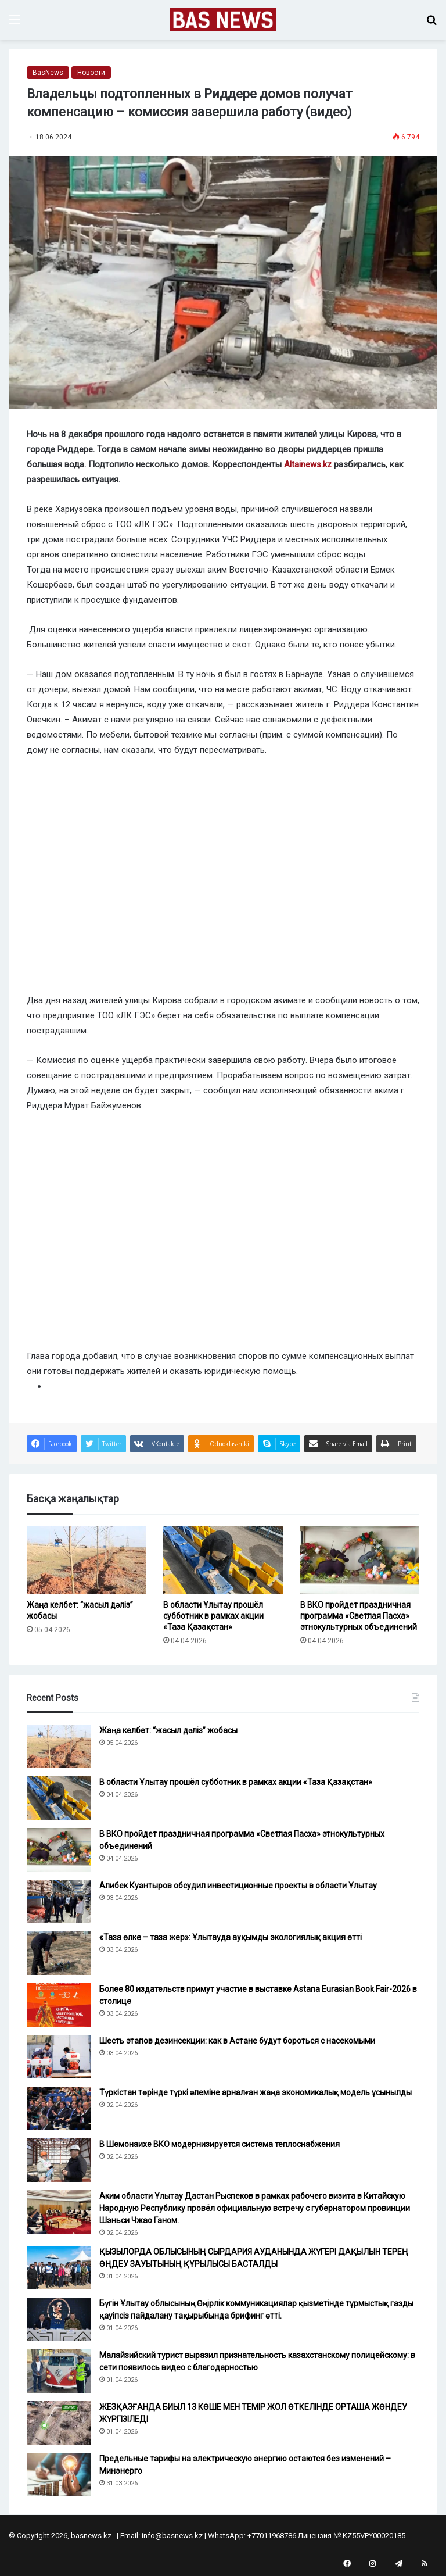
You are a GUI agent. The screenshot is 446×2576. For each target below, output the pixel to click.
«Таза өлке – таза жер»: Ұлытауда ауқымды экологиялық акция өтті (230, 1937)
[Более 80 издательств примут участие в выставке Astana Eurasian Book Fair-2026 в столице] (59, 2005)
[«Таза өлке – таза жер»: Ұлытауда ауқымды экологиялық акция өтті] (59, 1953)
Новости (91, 73)
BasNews (48, 73)
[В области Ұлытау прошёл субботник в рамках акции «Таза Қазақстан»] (222, 1560)
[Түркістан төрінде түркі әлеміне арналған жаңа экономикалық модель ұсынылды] (59, 2108)
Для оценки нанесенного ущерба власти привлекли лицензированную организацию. (198, 629)
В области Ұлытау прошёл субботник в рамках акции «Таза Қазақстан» (213, 1616)
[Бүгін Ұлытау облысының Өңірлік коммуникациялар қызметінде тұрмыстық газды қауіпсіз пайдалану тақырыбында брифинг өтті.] (59, 2319)
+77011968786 (271, 2535)
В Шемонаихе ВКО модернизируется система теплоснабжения (219, 2144)
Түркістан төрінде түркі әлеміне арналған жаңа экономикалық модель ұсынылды (255, 2092)
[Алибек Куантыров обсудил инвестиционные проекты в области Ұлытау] (59, 1901)
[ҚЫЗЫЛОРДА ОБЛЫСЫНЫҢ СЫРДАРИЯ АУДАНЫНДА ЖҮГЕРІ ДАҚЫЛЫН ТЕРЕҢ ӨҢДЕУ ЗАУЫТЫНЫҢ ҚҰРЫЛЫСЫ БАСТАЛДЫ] (59, 2267)
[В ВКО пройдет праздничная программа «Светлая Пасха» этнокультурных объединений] (359, 1560)
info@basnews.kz (172, 2535)
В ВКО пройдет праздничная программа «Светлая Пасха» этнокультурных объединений (358, 1616)
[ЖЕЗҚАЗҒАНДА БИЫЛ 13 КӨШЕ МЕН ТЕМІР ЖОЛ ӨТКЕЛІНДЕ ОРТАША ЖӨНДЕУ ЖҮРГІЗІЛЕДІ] (59, 2423)
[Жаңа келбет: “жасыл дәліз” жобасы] (86, 1560)
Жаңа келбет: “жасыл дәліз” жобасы (168, 1730)
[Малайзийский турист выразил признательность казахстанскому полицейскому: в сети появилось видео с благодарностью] (59, 2371)
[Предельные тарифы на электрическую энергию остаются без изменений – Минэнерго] (59, 2474)
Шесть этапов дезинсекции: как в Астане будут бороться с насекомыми (237, 2040)
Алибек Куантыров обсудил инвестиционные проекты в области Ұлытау (238, 1885)
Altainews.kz (308, 464)
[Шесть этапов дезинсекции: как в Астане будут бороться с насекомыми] (59, 2056)
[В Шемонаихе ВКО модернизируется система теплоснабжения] (59, 2160)
